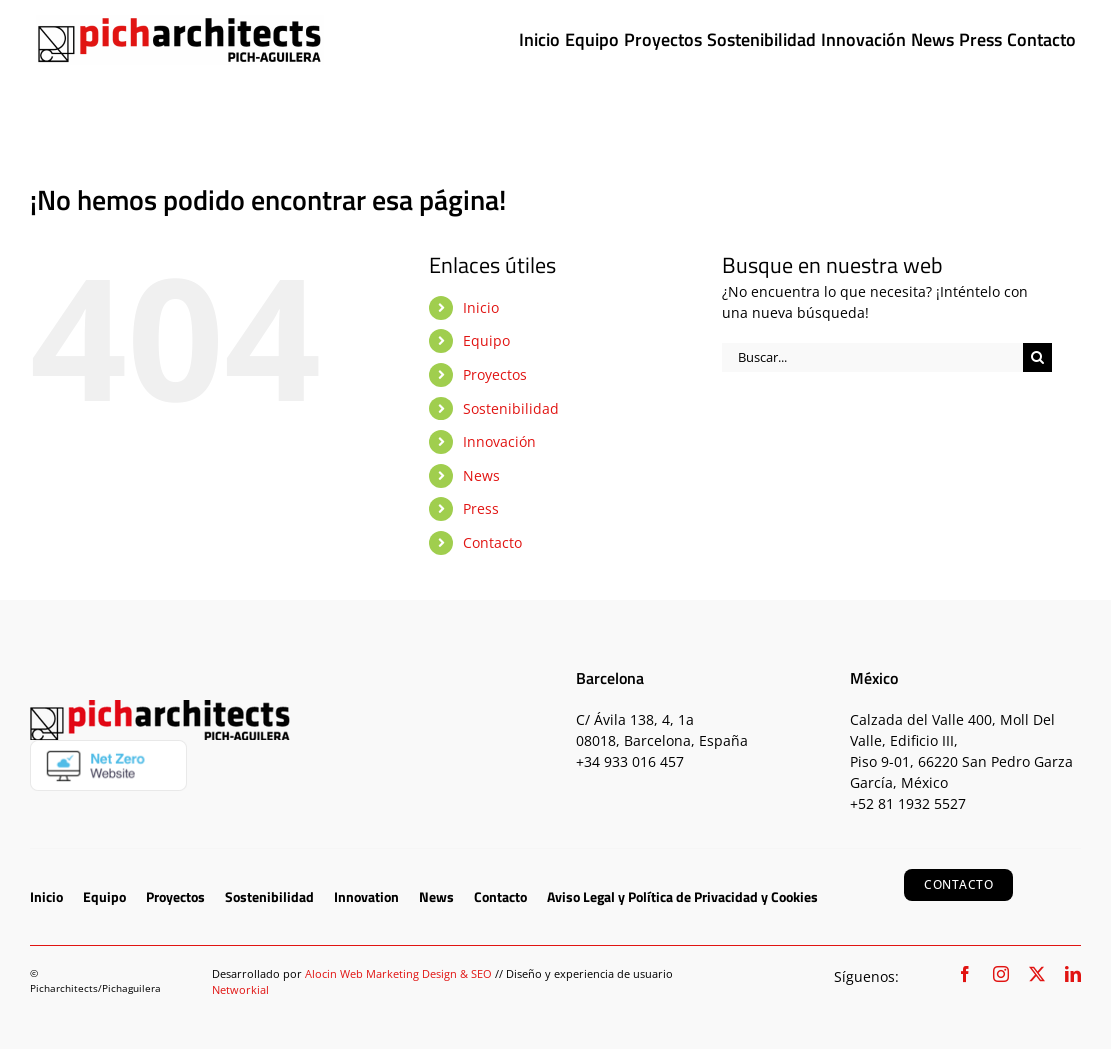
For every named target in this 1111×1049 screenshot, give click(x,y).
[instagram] (1001, 974)
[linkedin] (1073, 974)
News (481, 475)
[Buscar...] (872, 357)
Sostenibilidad (511, 408)
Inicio (481, 307)
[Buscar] (1037, 357)
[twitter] (1037, 974)
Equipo (486, 340)
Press (481, 508)
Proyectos (495, 374)
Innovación (499, 441)
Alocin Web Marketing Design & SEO (398, 973)
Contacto (492, 542)
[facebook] (965, 974)
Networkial (240, 989)
